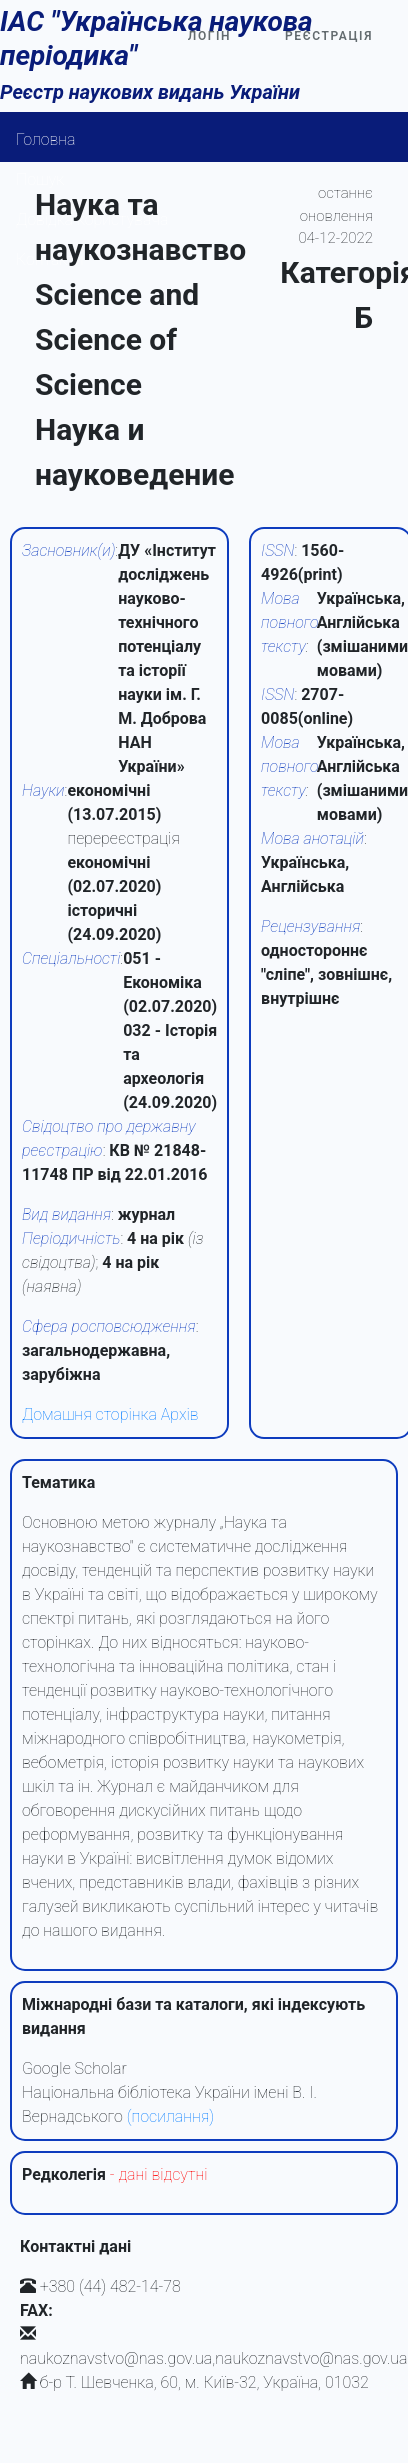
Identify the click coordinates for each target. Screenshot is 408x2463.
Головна (46, 139)
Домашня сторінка (89, 1414)
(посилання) (170, 2116)
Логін (209, 36)
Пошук (40, 179)
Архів (180, 1414)
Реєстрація (329, 36)
